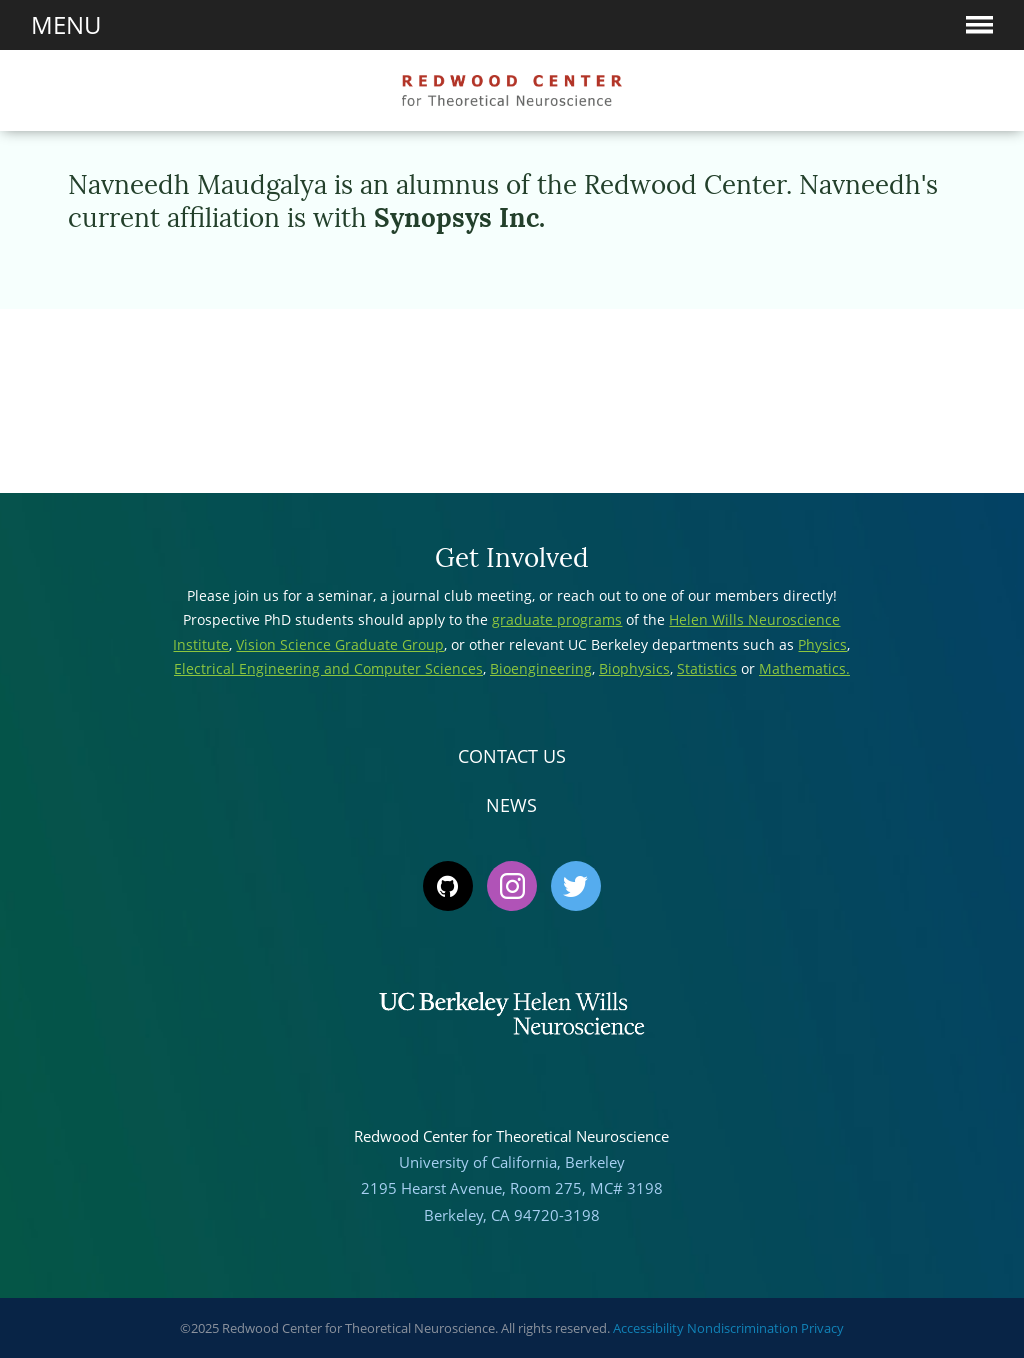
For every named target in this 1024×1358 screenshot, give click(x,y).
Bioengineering (541, 668)
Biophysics (634, 668)
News (511, 805)
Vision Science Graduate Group (340, 644)
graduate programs (557, 619)
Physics (822, 644)
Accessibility (648, 1328)
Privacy (822, 1328)
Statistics (707, 668)
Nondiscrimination (742, 1328)
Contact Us (512, 756)
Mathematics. (804, 668)
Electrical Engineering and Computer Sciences (328, 668)
